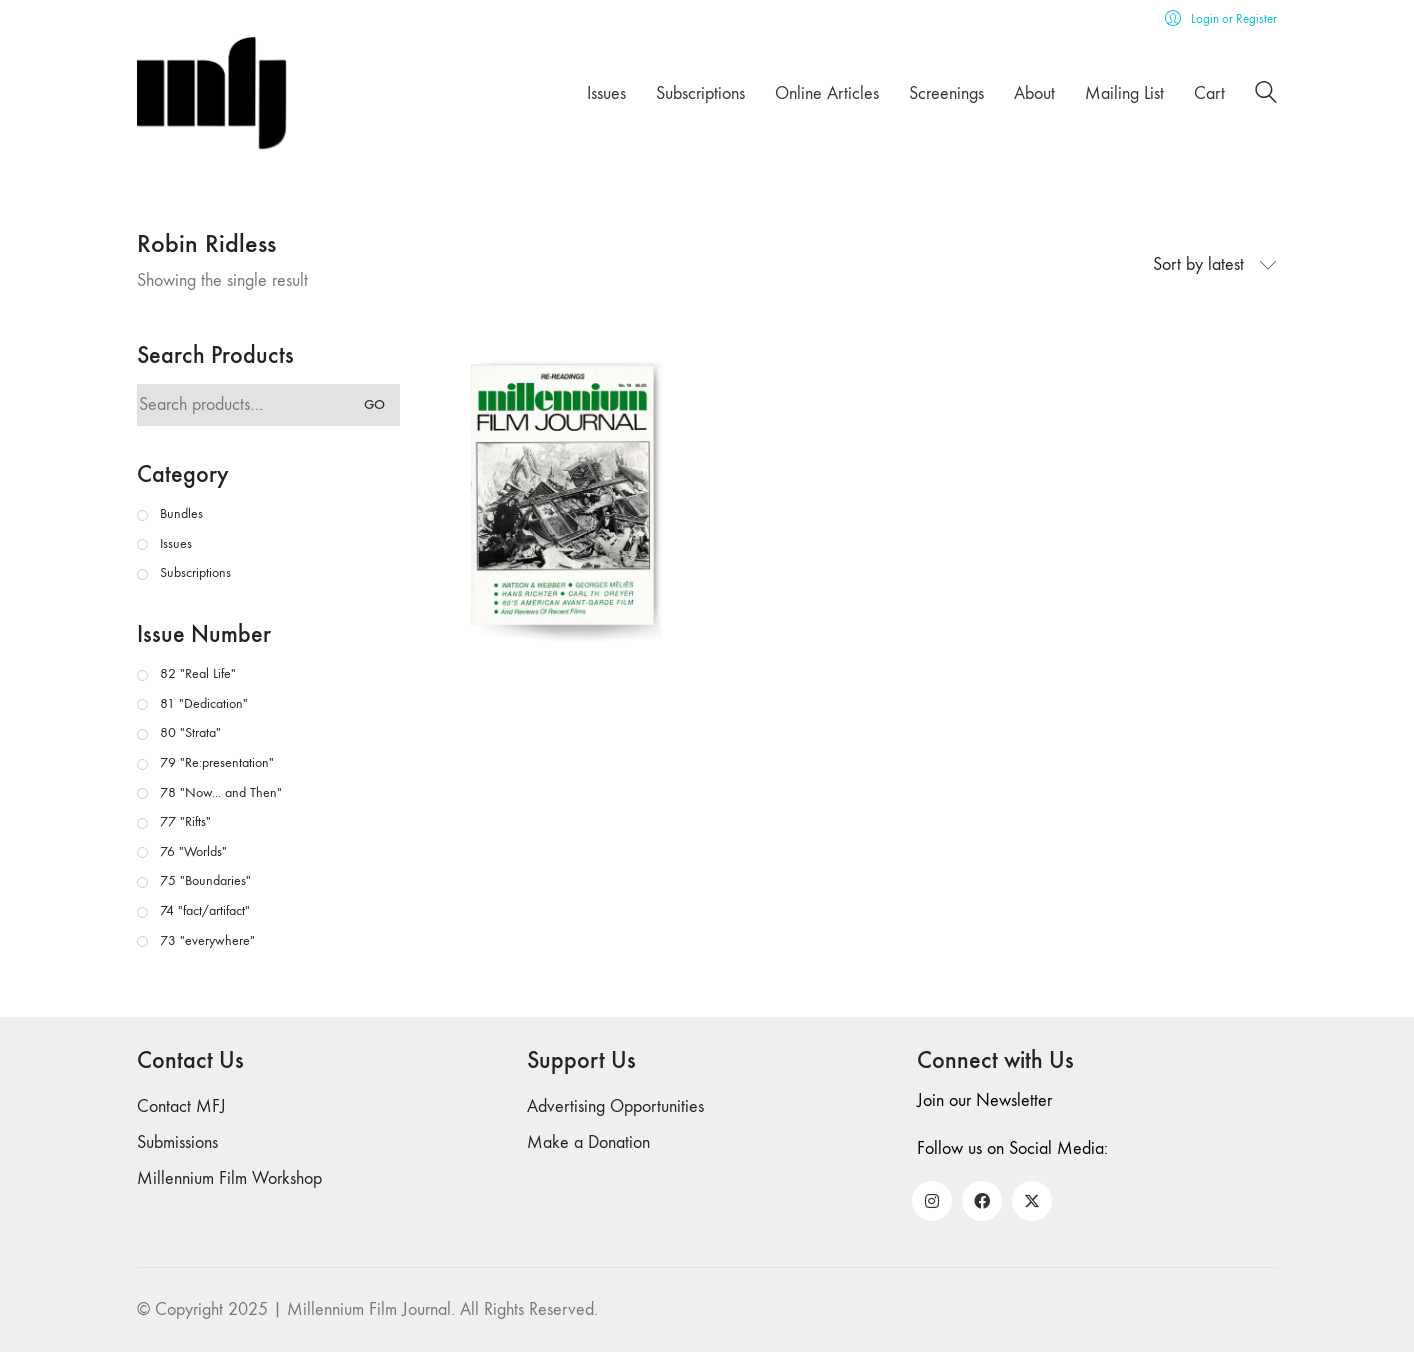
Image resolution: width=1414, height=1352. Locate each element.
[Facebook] (982, 1201)
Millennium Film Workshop (229, 1178)
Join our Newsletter (984, 1100)
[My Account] (1221, 18)
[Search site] (1266, 95)
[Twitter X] (1032, 1201)
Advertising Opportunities (615, 1106)
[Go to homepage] (212, 93)
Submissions (177, 1142)
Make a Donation (588, 1142)
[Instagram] (932, 1201)
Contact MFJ (181, 1106)
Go (374, 404)
